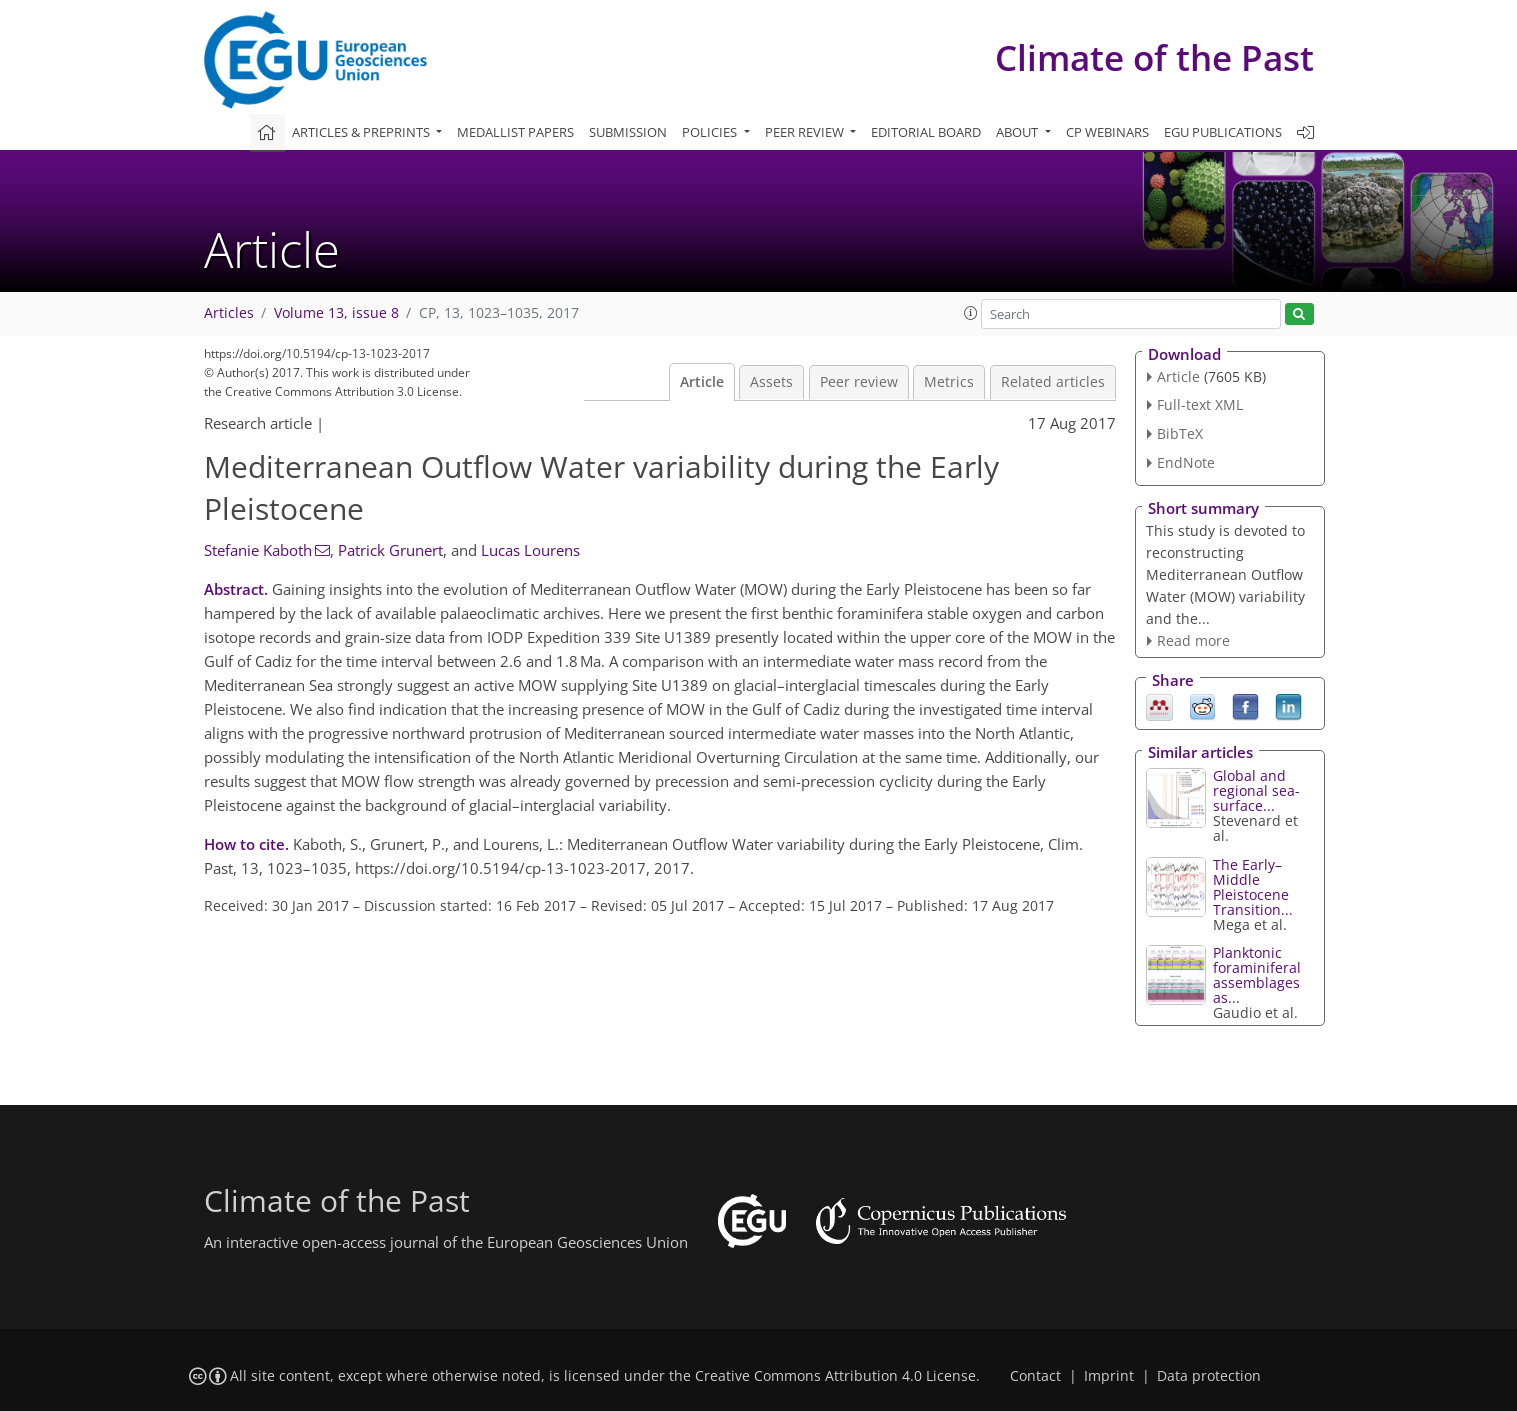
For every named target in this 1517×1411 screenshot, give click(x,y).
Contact (1035, 1376)
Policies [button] (711, 132)
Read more (1193, 640)
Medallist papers (515, 132)
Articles (229, 313)
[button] (971, 313)
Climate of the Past (1154, 57)
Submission (628, 132)
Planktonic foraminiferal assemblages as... (1257, 975)
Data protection (1209, 1376)
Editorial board (926, 132)
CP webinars (1107, 132)
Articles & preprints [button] (362, 132)
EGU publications (1223, 132)
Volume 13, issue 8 (336, 313)
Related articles (1053, 382)
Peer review (859, 382)
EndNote (1186, 462)
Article (702, 382)
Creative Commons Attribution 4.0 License (835, 1376)
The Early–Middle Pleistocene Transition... (1253, 887)
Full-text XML (1200, 404)
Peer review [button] (806, 132)
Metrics (949, 382)
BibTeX (1180, 433)
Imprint (1109, 1376)
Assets (771, 382)
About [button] (1018, 132)
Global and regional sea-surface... (1256, 790)
